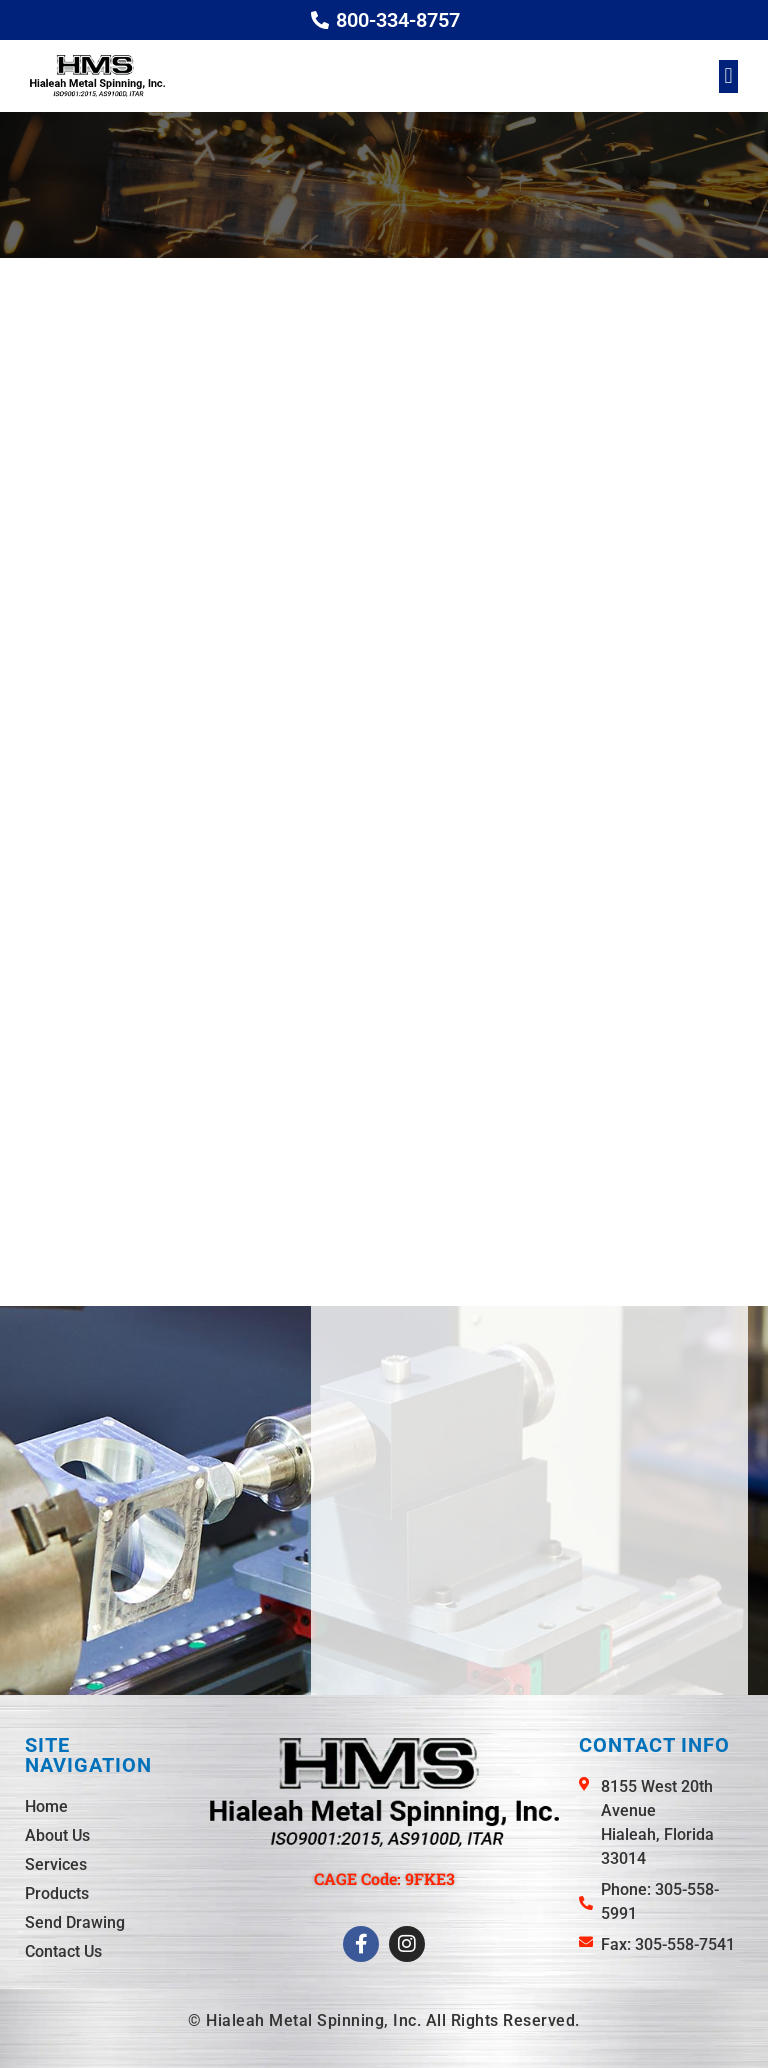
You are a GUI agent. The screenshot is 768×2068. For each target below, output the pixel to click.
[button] (728, 76)
